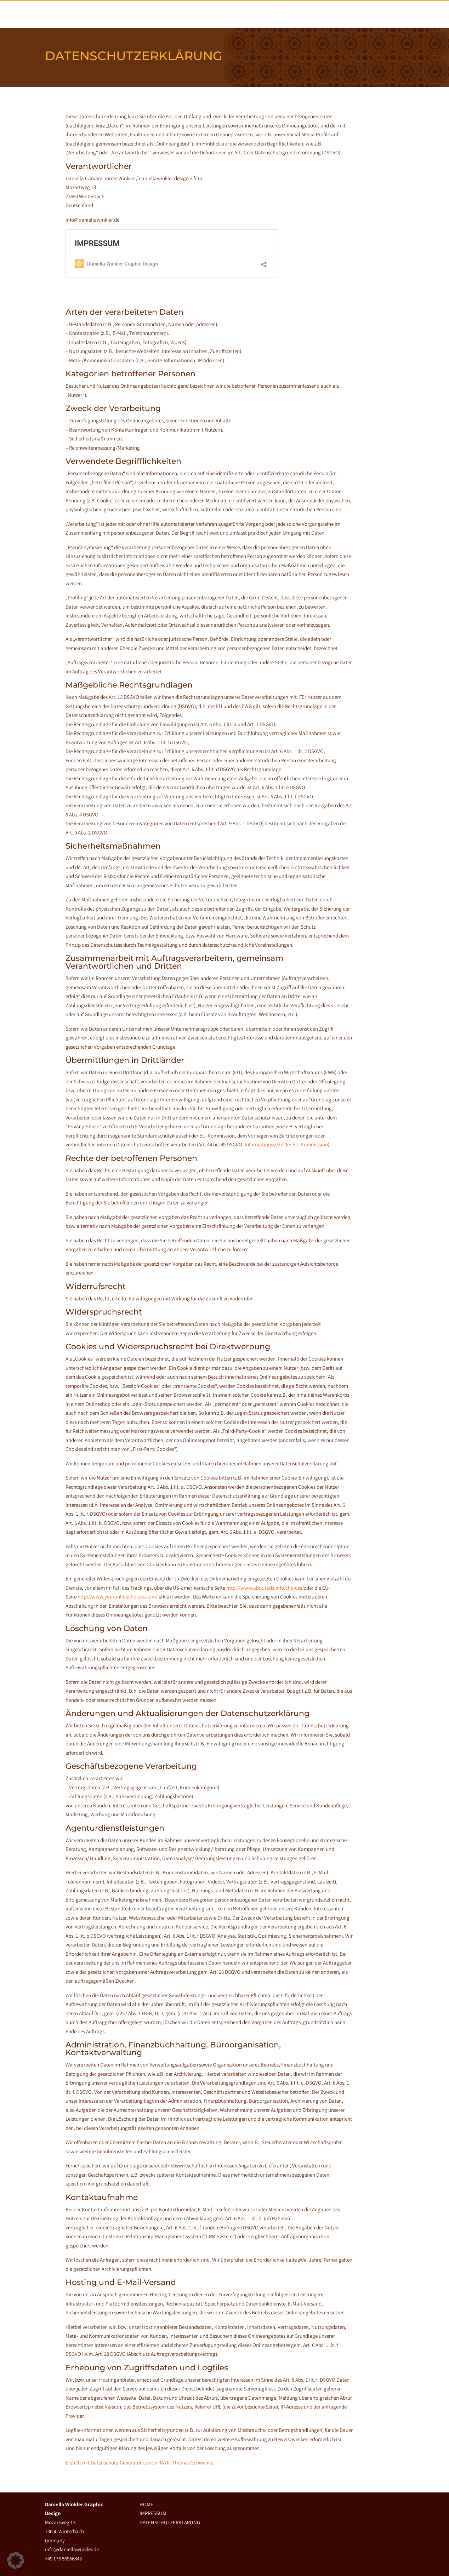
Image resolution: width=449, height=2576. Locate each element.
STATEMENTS (354, 14)
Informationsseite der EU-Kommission (286, 1144)
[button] (15, 2560)
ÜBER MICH (274, 14)
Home (242, 14)
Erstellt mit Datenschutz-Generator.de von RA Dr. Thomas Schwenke (139, 2462)
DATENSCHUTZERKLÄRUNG (170, 2522)
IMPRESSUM (153, 2513)
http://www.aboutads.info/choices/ (264, 1587)
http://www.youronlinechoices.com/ (118, 1596)
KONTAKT (392, 14)
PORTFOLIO (313, 14)
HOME (146, 2504)
